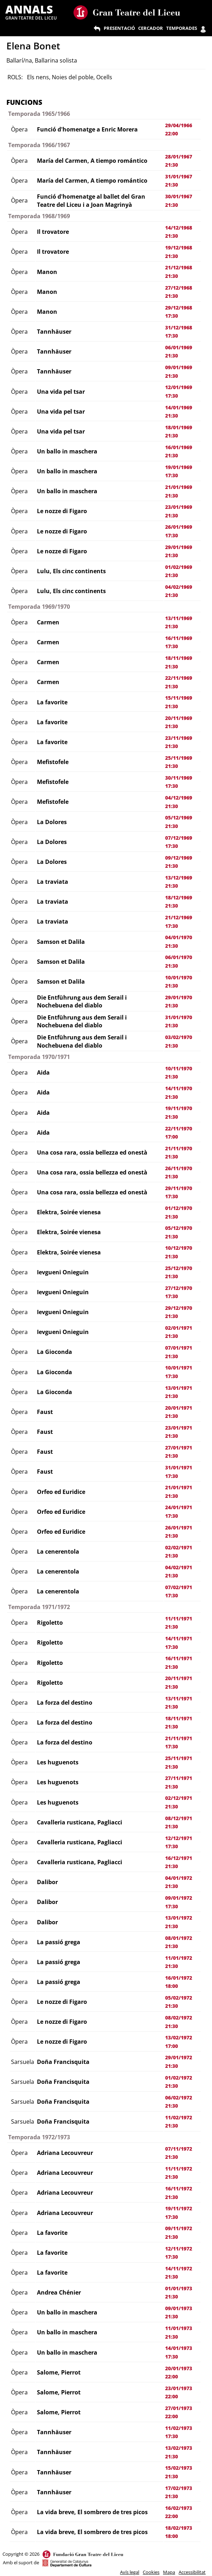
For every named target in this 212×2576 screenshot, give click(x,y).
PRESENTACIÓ (119, 28)
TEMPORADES (181, 28)
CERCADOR (150, 28)
